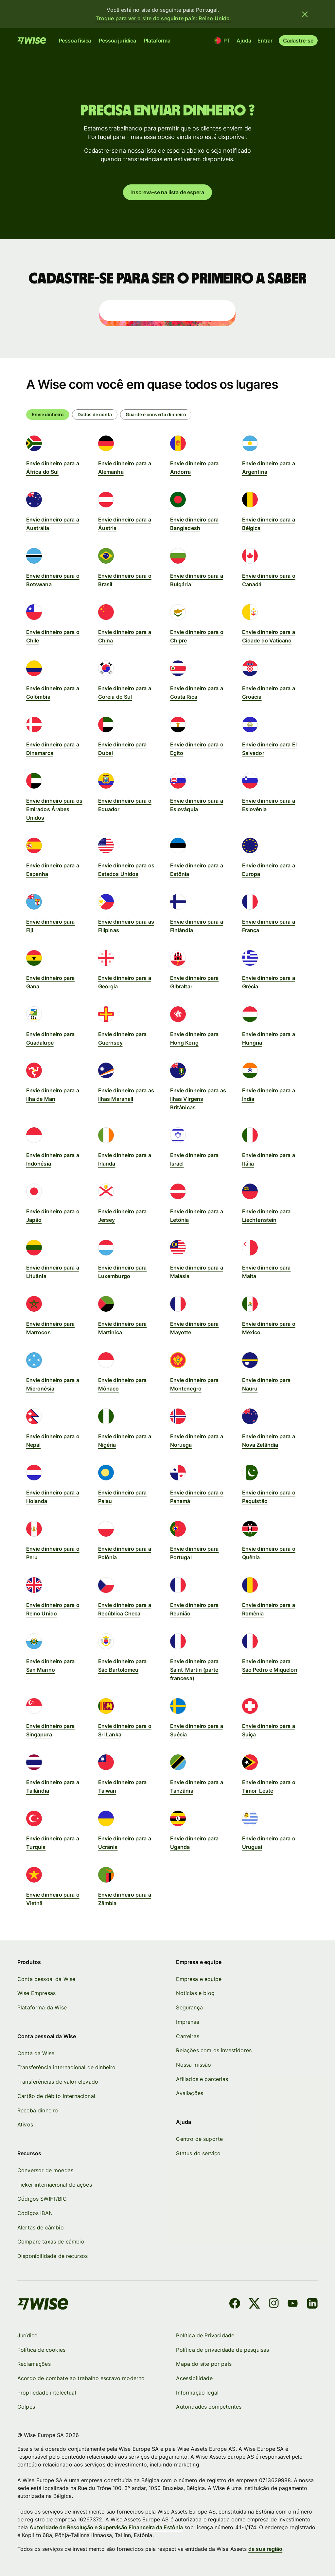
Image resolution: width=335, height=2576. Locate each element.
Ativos (25, 2124)
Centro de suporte (199, 2139)
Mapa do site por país (204, 2364)
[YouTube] (292, 2304)
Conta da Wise (35, 2053)
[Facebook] (234, 2304)
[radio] (94, 414)
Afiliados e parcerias (202, 2079)
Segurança (189, 2007)
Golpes (26, 2407)
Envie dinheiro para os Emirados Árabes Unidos (54, 809)
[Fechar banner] (305, 14)
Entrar (265, 40)
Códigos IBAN (35, 2213)
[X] (254, 2304)
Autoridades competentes (209, 2407)
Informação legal (197, 2392)
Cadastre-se (298, 40)
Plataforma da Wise (42, 2007)
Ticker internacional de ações (54, 2184)
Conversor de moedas (45, 2170)
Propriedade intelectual (46, 2392)
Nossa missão (193, 2064)
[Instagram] (274, 2304)
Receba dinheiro (37, 2110)
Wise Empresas (36, 1993)
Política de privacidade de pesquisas (222, 2349)
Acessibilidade (194, 2378)
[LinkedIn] (312, 2304)
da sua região (265, 2549)
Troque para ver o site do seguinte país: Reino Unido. (164, 18)
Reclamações (34, 2364)
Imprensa (187, 2022)
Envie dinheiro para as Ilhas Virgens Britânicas (198, 1099)
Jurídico (27, 2335)
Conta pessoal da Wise (46, 1979)
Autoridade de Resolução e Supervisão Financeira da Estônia (106, 2527)
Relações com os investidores (214, 2050)
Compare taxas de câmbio (50, 2241)
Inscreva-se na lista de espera (167, 192)
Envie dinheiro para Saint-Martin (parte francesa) (194, 1669)
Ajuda (244, 40)
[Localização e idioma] (223, 40)
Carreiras (187, 2036)
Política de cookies (41, 2349)
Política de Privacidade (205, 2335)
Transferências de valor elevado (57, 2081)
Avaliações (189, 2093)
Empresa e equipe (199, 1979)
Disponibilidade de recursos (52, 2256)
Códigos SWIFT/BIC (42, 2198)
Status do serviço (198, 2153)
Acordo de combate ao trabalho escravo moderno (81, 2378)
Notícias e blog (195, 1993)
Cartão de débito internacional (56, 2096)
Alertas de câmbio (40, 2227)
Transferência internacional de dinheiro (66, 2067)
